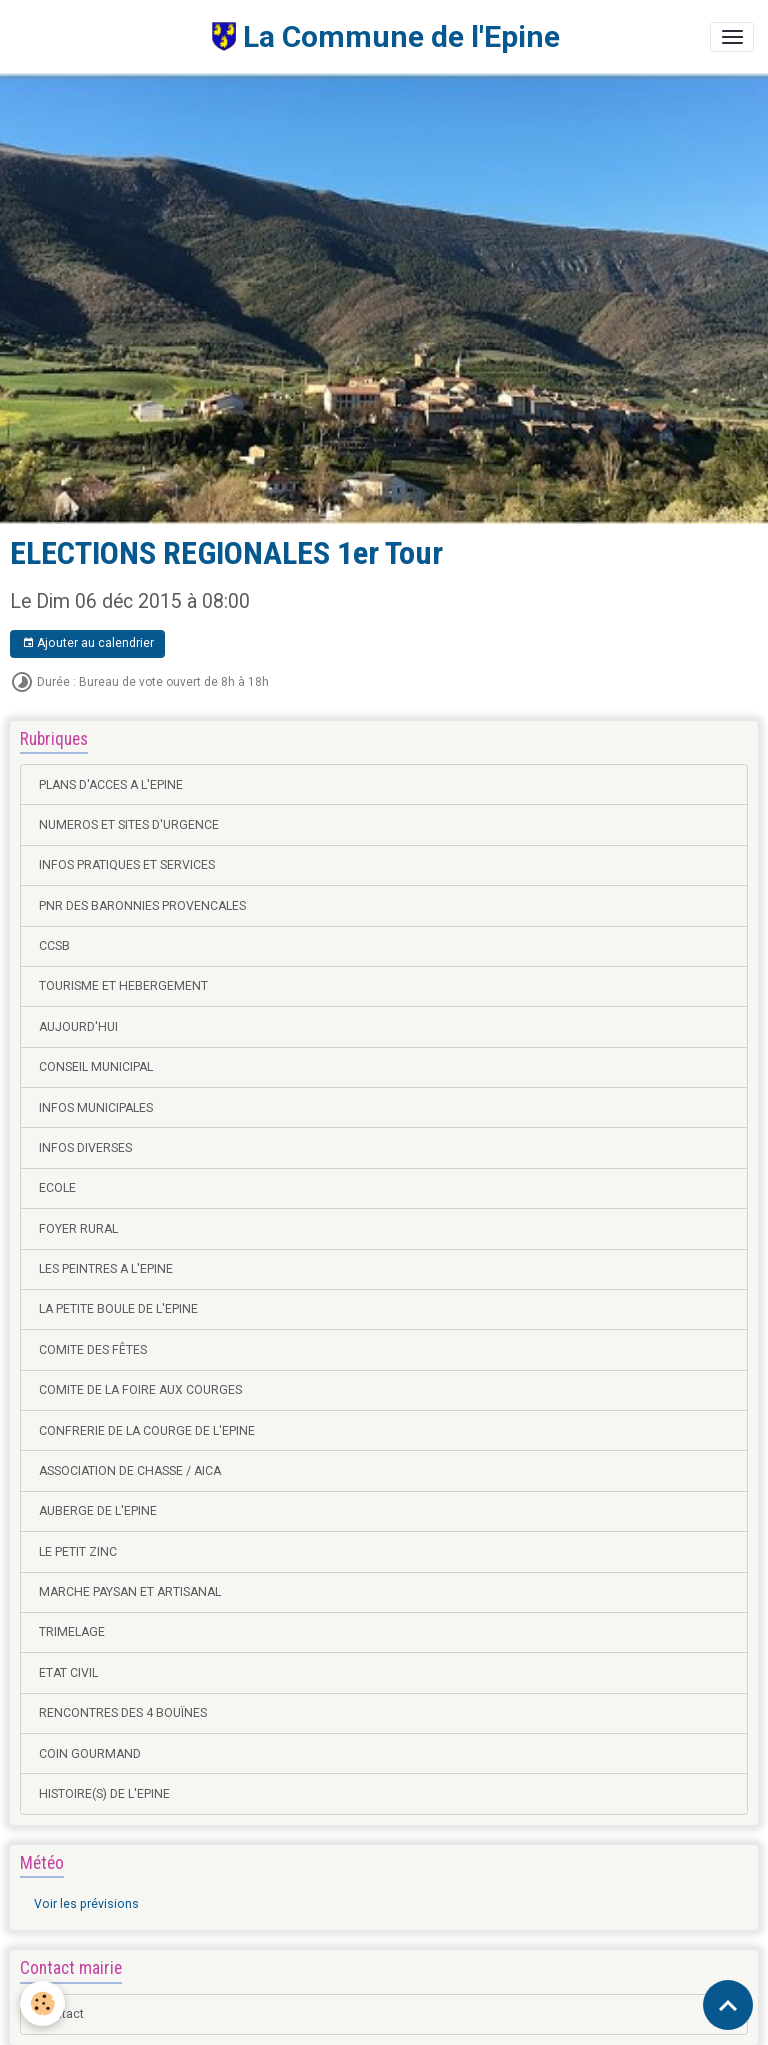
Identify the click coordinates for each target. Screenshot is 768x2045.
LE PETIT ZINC (78, 1552)
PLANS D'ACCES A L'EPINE (111, 785)
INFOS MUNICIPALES (96, 1108)
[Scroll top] (728, 2005)
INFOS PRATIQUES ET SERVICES (127, 865)
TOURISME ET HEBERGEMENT (123, 986)
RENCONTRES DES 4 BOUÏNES (123, 1713)
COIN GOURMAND (90, 1754)
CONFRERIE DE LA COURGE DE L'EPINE (147, 1431)
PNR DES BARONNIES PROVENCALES (142, 906)
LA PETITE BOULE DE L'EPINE (118, 1309)
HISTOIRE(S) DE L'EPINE (104, 1794)
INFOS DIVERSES (85, 1148)
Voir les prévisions (86, 1904)
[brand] (287, 36)
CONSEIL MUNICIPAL (96, 1067)
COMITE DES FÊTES (93, 1350)
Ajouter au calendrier (88, 643)
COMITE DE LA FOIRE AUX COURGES (140, 1390)
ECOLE (57, 1188)
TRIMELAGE (72, 1632)
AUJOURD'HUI (78, 1027)
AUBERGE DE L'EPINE (98, 1511)
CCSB (54, 946)
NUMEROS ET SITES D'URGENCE (129, 825)
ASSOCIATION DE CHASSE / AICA (130, 1471)
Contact (61, 2014)
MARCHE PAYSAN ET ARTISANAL (130, 1592)
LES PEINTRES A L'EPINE (106, 1269)
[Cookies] (42, 2003)
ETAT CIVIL (68, 1673)
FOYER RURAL (78, 1229)
